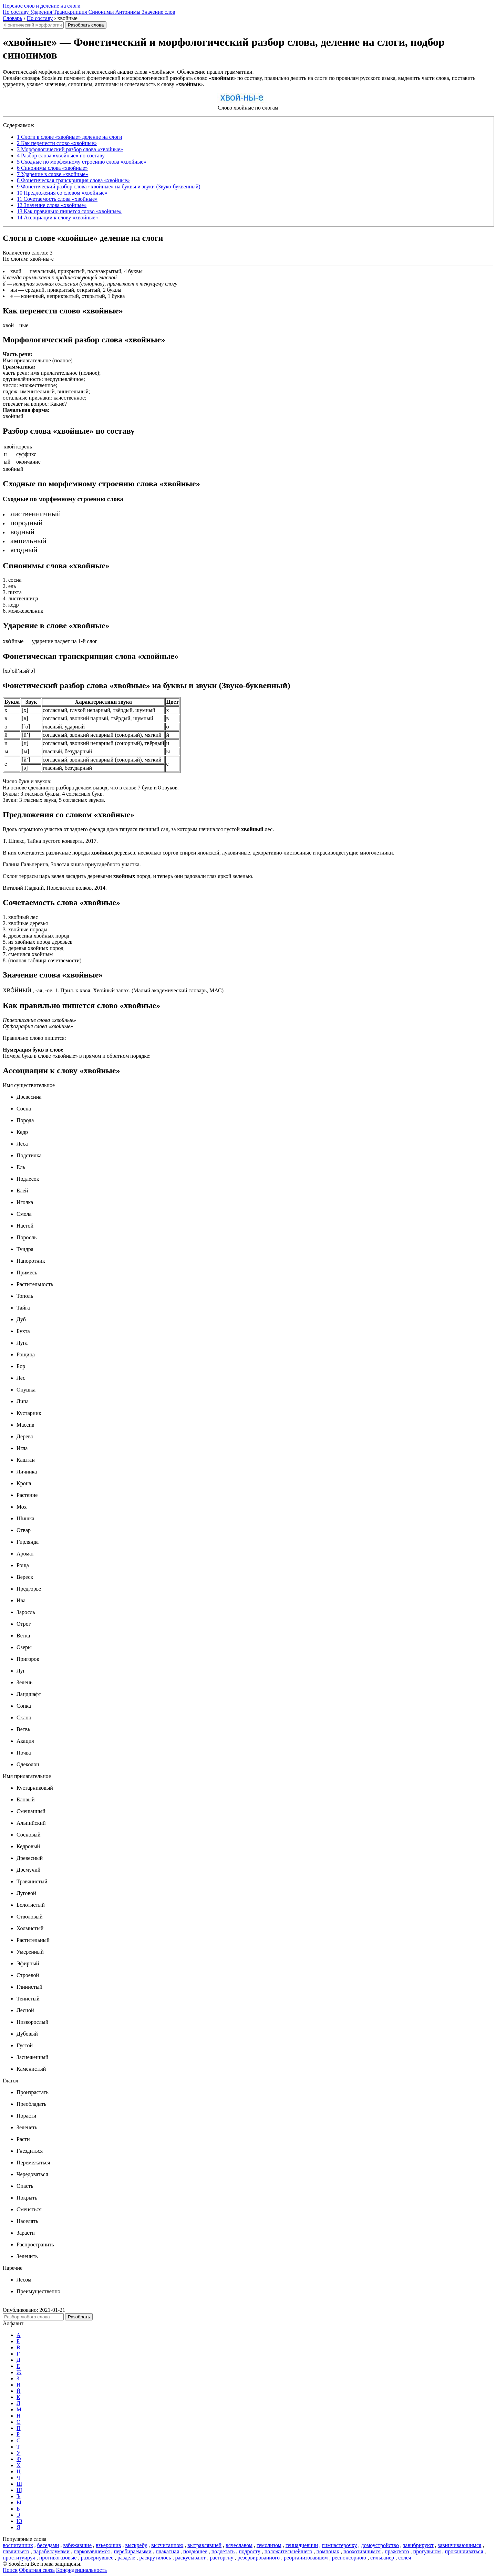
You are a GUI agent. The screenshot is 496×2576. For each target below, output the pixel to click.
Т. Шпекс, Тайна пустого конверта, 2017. (50, 841)
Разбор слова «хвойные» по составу (61, 155)
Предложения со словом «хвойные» (62, 193)
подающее (195, 2551)
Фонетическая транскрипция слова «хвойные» (73, 180)
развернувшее (97, 2558)
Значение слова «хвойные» (51, 205)
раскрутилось (155, 2558)
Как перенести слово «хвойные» (57, 143)
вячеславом (239, 2545)
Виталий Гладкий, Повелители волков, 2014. (55, 888)
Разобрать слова (86, 25)
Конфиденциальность (81, 2570)
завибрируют (418, 2545)
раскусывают (190, 2558)
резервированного (258, 2558)
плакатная (167, 2551)
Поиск (10, 2570)
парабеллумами (51, 2551)
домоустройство (380, 2545)
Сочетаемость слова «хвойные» (57, 199)
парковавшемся (92, 2551)
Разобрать (79, 2316)
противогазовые (58, 2558)
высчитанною (167, 2545)
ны (13, 290)
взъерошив (108, 2545)
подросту (249, 2551)
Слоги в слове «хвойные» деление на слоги (69, 137)
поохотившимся (362, 2551)
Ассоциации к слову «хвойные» (57, 217)
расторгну (221, 2558)
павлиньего (16, 2551)
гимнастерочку (339, 2545)
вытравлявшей (204, 2545)
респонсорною (349, 2558)
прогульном (427, 2551)
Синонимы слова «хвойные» (52, 168)
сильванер (382, 2558)
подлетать (223, 2551)
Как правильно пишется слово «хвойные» (69, 211)
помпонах (327, 2551)
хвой (15, 271)
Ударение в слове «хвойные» (52, 174)
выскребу (136, 2545)
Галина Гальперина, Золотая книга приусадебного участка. (72, 864)
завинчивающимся (460, 2545)
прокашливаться (464, 2551)
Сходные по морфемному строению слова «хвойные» (81, 162)
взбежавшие (77, 2545)
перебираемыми (133, 2551)
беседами (48, 2545)
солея (404, 2558)
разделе (126, 2558)
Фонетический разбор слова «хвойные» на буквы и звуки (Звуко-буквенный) (108, 186)
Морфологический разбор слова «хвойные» (70, 149)
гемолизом (269, 2545)
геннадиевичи (302, 2545)
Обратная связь (37, 2570)
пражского (397, 2551)
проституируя (19, 2558)
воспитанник (18, 2545)
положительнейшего (288, 2551)
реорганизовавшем (306, 2558)
